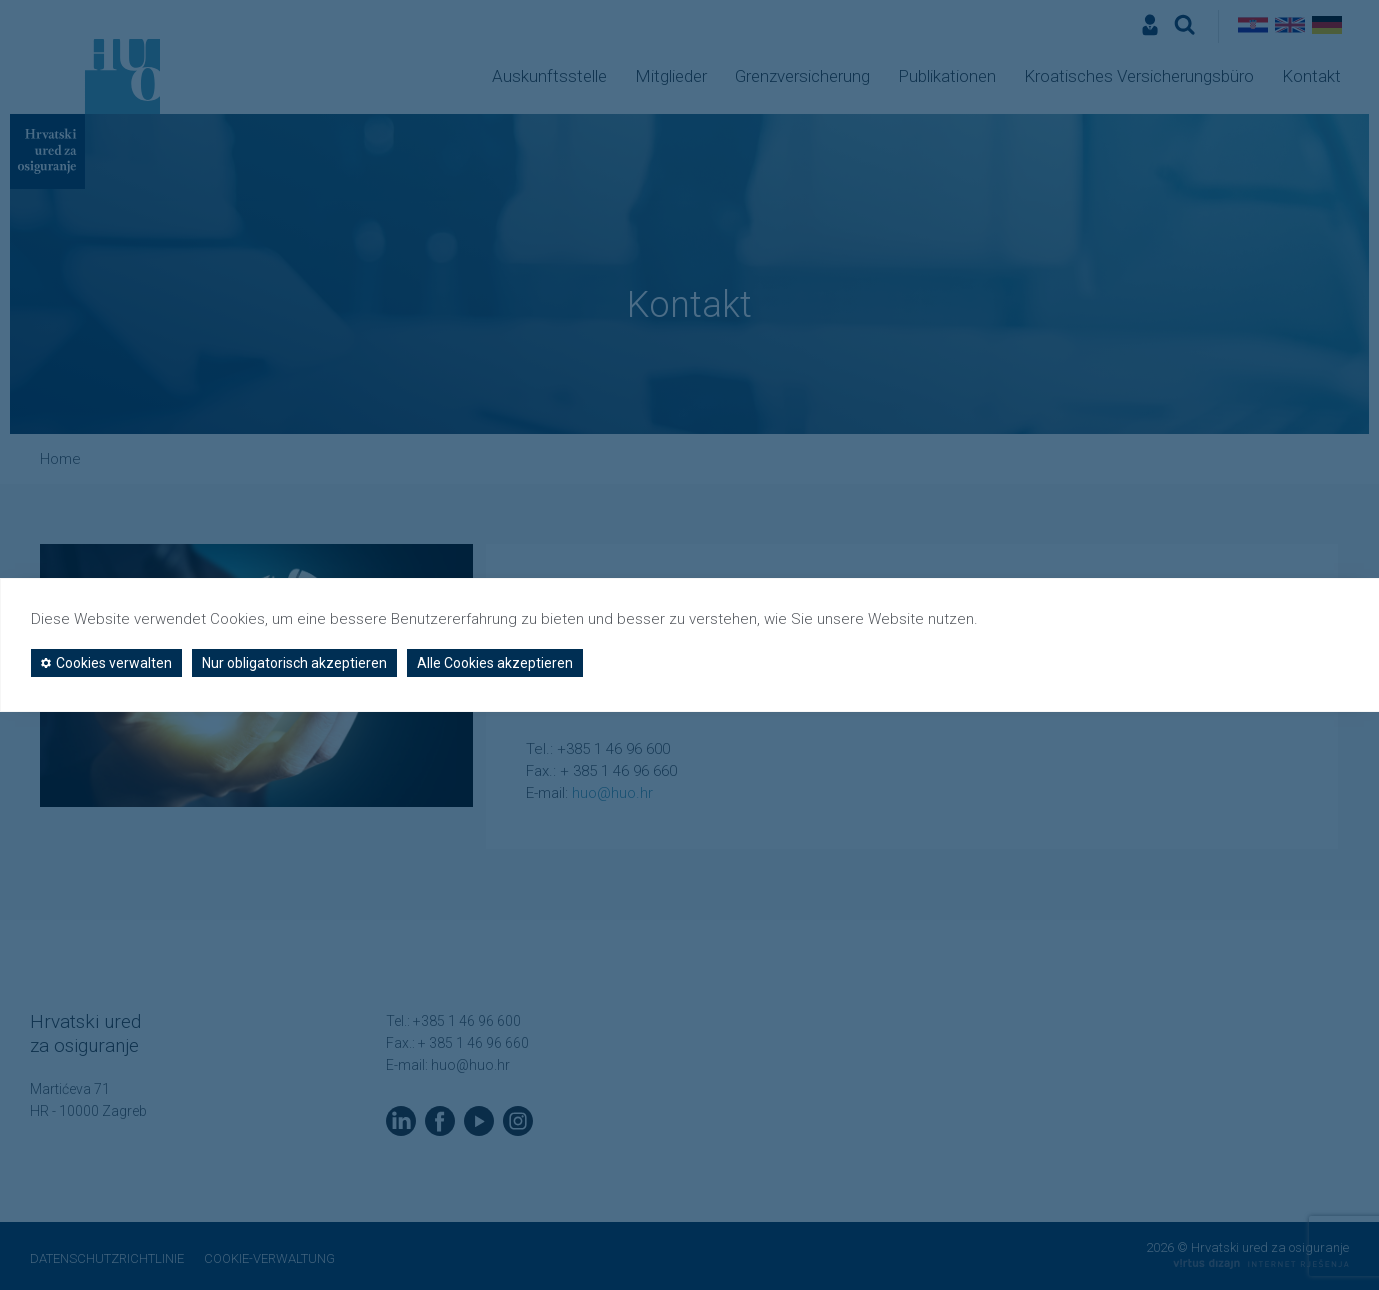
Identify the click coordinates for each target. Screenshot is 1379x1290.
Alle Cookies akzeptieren (495, 663)
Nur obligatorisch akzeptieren (294, 663)
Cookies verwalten (106, 663)
